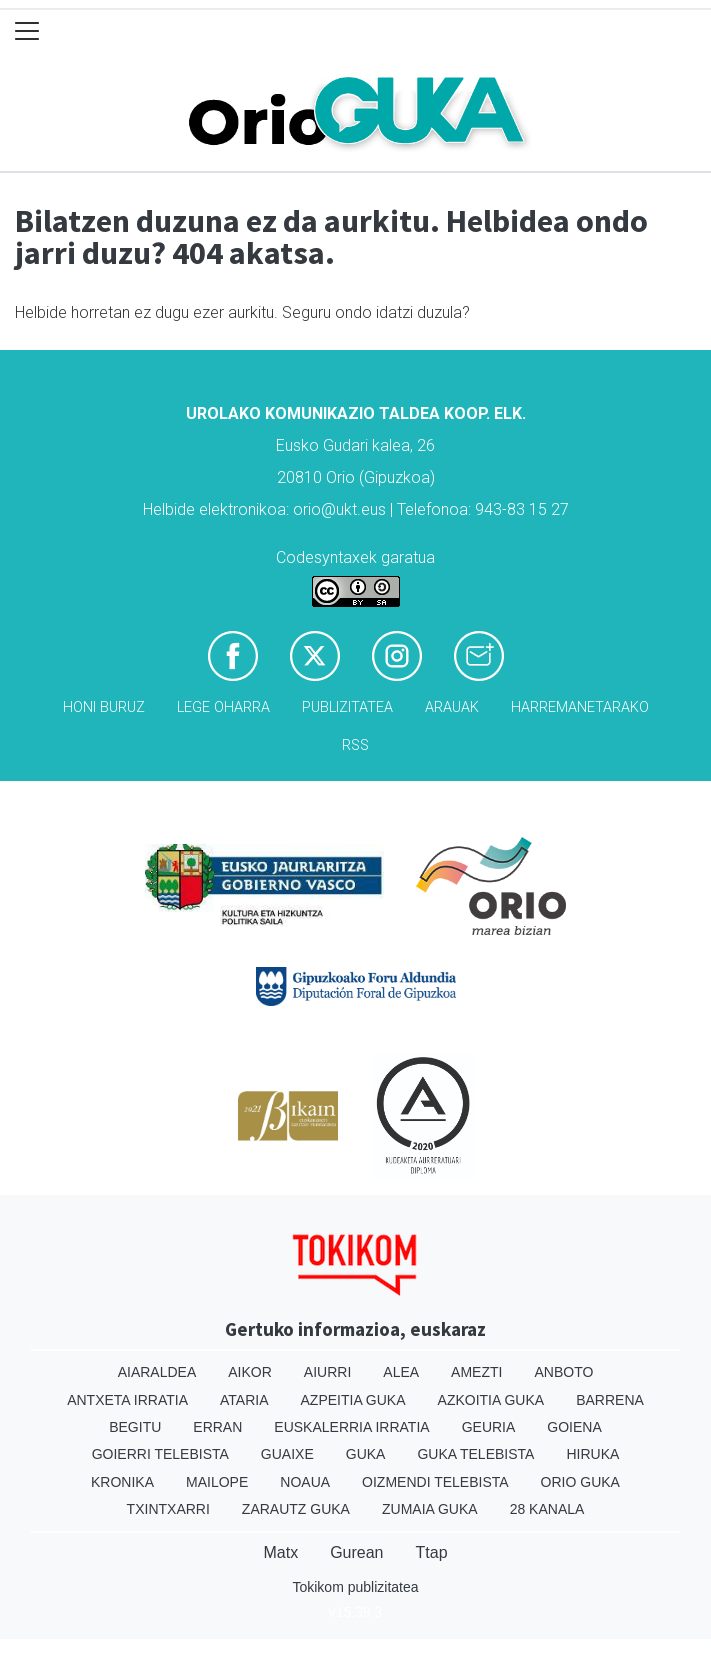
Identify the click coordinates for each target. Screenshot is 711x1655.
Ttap (432, 1552)
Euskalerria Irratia (351, 1427)
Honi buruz (104, 707)
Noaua (305, 1482)
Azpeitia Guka (353, 1400)
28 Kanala (547, 1509)
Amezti (476, 1372)
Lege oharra (223, 707)
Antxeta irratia (127, 1400)
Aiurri (327, 1372)
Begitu (135, 1427)
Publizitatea (347, 707)
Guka (366, 1454)
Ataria (244, 1400)
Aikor (250, 1372)
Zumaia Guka (430, 1509)
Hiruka (592, 1454)
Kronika (122, 1482)
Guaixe (287, 1454)
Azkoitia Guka (491, 1400)
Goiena (574, 1427)
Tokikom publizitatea (355, 1587)
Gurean (356, 1552)
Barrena (610, 1400)
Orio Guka (580, 1482)
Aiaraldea (157, 1372)
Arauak (452, 707)
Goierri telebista (160, 1454)
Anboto (563, 1372)
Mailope (217, 1482)
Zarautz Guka (296, 1509)
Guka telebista (475, 1454)
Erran (217, 1427)
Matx (280, 1552)
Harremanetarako (580, 707)
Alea (401, 1372)
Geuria (489, 1427)
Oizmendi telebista (435, 1482)
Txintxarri (168, 1509)
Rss (355, 745)
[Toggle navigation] (27, 31)
